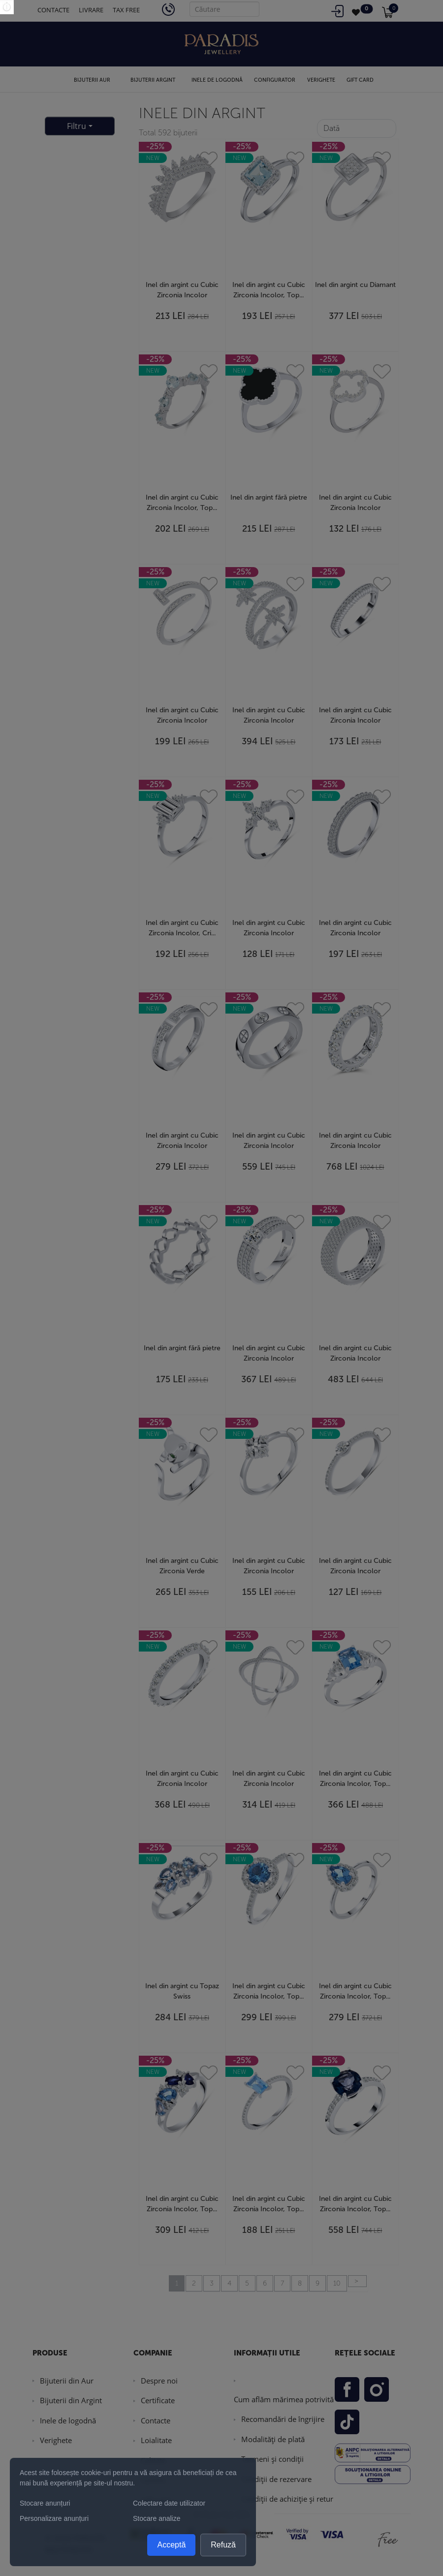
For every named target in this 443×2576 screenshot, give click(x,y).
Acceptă (171, 2545)
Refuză (223, 2545)
